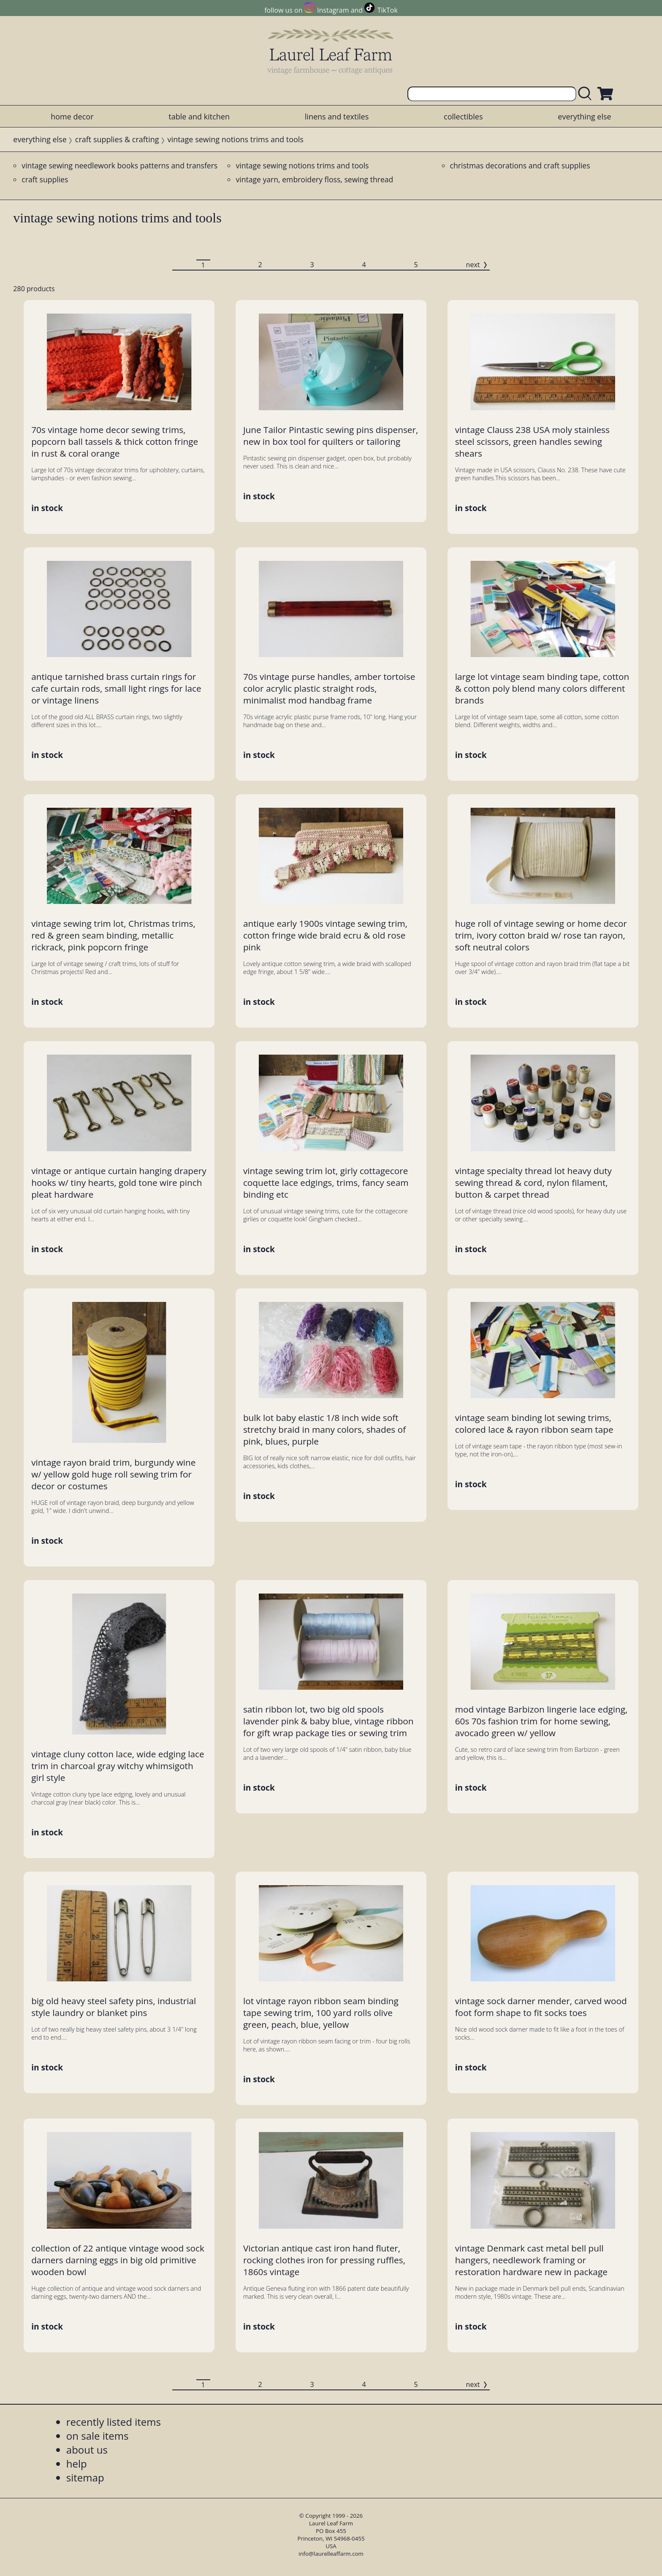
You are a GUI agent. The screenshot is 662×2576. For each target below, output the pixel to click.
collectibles (463, 116)
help (76, 2463)
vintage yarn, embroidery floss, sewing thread (314, 179)
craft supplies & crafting (117, 139)
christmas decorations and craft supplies (520, 165)
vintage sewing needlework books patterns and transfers (119, 165)
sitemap (85, 2477)
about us (87, 2450)
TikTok (387, 10)
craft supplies (45, 179)
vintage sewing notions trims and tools (302, 165)
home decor (72, 116)
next (473, 264)
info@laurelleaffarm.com (331, 2553)
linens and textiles (337, 116)
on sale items (97, 2436)
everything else (584, 116)
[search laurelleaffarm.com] (586, 94)
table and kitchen (199, 116)
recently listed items (113, 2422)
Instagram (333, 10)
